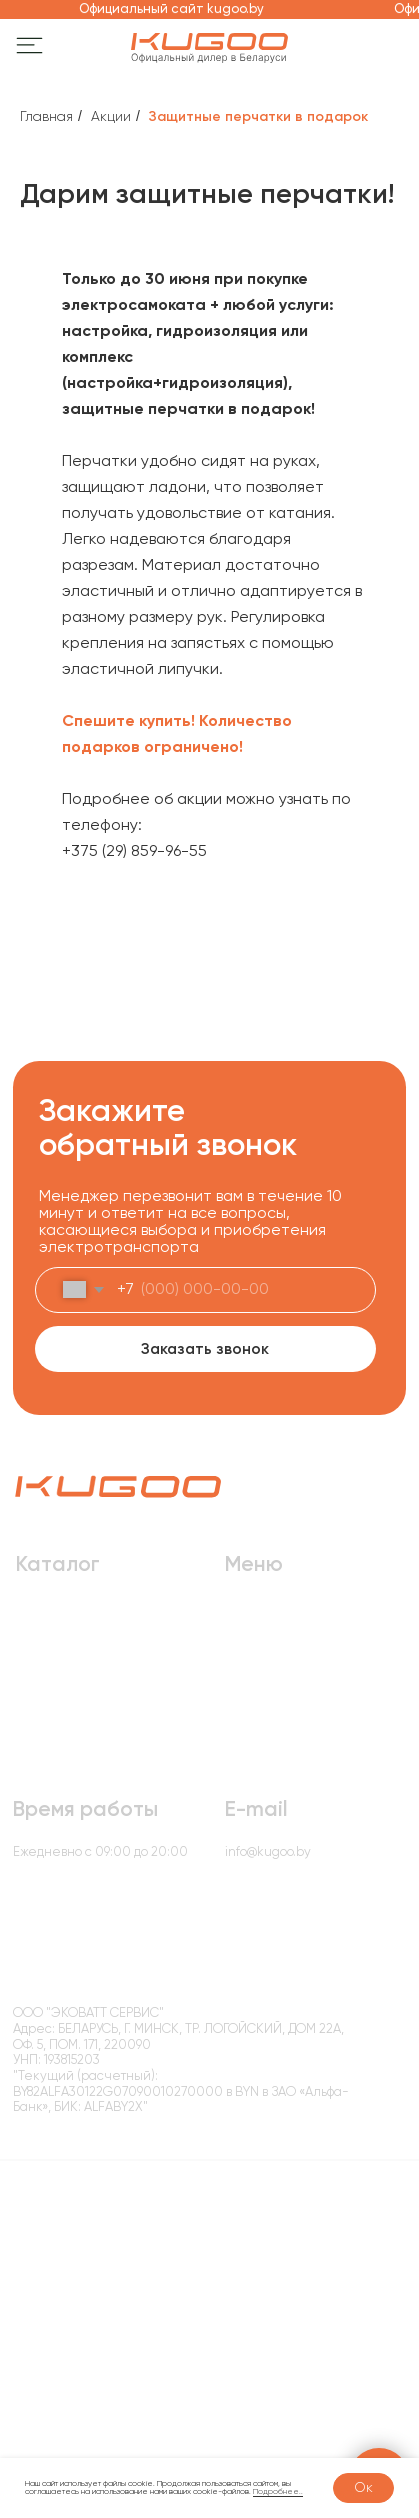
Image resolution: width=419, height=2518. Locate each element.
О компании (262, 1648)
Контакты (253, 1753)
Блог (238, 1700)
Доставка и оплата (281, 1622)
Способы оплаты (353, 2122)
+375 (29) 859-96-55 (134, 850)
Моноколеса (54, 1753)
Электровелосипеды (82, 1648)
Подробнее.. (278, 2491)
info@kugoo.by (268, 1851)
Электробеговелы (73, 1674)
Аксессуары (54, 1700)
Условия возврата (238, 2122)
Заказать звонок (205, 1348)
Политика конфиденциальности (95, 2122)
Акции (111, 116)
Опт (236, 1674)
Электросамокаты (72, 1622)
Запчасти (45, 1727)
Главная (46, 116)
